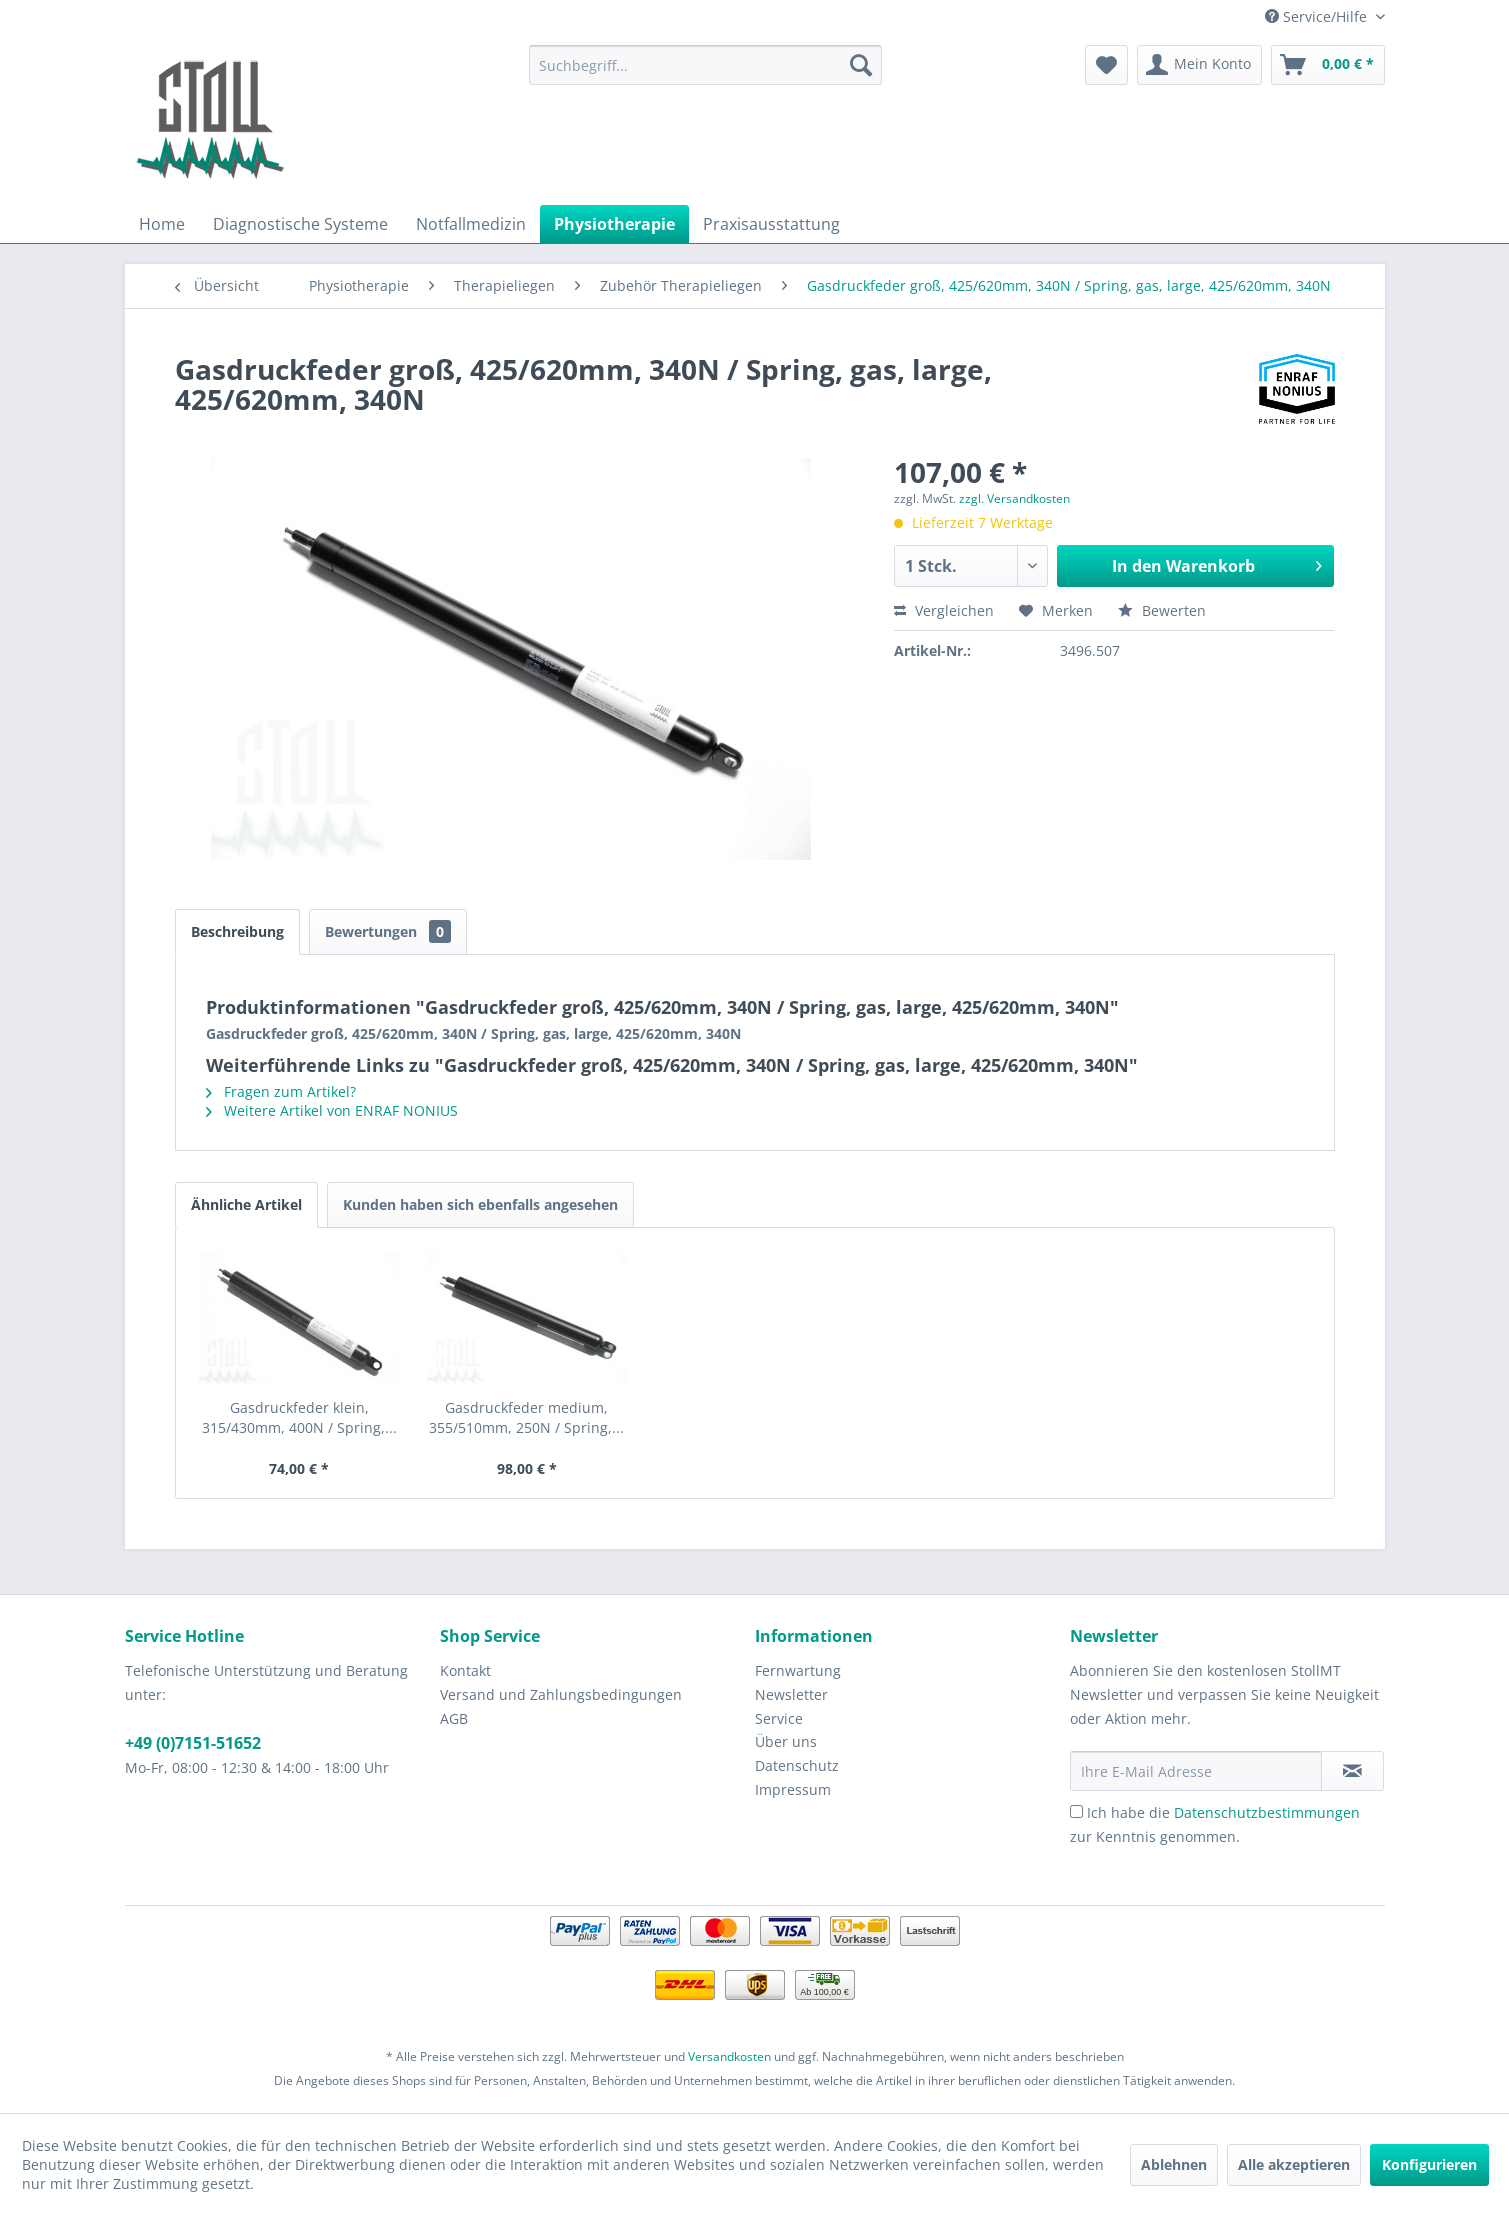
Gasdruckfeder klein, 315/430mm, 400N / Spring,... (299, 1417)
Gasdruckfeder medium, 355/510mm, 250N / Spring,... (526, 1417)
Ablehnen (1174, 2164)
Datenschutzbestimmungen (1267, 1812)
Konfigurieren (1429, 2164)
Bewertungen (388, 931)
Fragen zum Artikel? (281, 1091)
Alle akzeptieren (1294, 2164)
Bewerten (1162, 610)
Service (779, 1718)
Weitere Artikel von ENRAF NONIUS (332, 1110)
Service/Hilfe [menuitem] (1318, 16)
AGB (454, 1718)
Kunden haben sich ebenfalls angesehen (480, 1204)
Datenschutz (797, 1765)
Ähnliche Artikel (246, 1204)
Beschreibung (237, 931)
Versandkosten (729, 2056)
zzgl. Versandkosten (1014, 498)
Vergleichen (944, 610)
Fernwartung (798, 1670)
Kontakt (465, 1670)
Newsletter (791, 1694)
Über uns (786, 1741)
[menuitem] (705, 65)
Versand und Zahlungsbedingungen (561, 1694)
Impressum (793, 1789)
